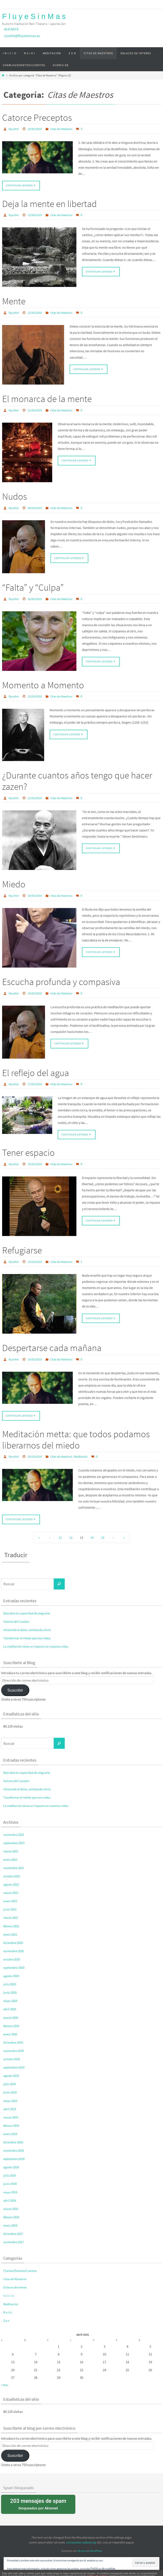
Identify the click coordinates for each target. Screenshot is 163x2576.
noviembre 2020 (15, 1951)
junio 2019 (10, 2092)
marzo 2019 (11, 2117)
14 (92, 1538)
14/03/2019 (37, 1359)
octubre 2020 (12, 1959)
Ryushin (14, 129)
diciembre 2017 (14, 2233)
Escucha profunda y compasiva (61, 982)
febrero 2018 (12, 2217)
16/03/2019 (37, 1164)
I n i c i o (8, 2295)
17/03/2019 (37, 1084)
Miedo (13, 884)
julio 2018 (10, 2175)
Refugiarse (22, 1250)
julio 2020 (10, 1984)
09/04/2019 (37, 508)
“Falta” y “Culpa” (33, 587)
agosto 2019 (12, 2075)
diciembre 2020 (14, 1942)
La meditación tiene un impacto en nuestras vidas (39, 1646)
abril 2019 (10, 2109)
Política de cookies (104, 2568)
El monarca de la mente (47, 399)
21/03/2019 (37, 798)
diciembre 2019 (14, 2042)
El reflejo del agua (35, 1073)
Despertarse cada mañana (51, 1348)
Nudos (14, 496)
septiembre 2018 (15, 2158)
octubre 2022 (12, 1876)
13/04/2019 (37, 215)
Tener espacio (28, 1152)
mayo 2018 (11, 2192)
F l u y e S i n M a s (34, 16)
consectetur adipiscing (81, 2542)
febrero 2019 (12, 2125)
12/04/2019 (37, 312)
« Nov (5, 2384)
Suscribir (15, 1690)
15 (102, 1538)
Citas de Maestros (66, 129)
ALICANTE (11, 29)
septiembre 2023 (15, 1842)
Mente (13, 301)
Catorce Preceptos (37, 117)
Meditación (88, 1456)
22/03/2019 (37, 696)
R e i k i (8, 2312)
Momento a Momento (43, 685)
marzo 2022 (11, 1892)
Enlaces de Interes (16, 2287)
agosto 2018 (12, 2167)
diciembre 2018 (14, 2142)
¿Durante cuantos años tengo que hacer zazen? (77, 780)
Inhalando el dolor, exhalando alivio (29, 1629)
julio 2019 (10, 2083)
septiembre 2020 (15, 1967)
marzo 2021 (11, 1917)
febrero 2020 (12, 2025)
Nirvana (81, 2551)
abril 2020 (10, 2009)
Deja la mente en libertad (49, 204)
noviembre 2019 (15, 2050)
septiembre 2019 (15, 2067)
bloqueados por (38, 2503)
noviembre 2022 (15, 1867)
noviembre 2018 (15, 2150)
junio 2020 (10, 1992)
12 (70, 1538)
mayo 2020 (11, 2000)
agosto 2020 (12, 1975)
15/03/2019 (37, 1261)
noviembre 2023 (15, 1834)
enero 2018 (11, 2225)
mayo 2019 (11, 2100)
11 (60, 1538)
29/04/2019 (37, 129)
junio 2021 (10, 1909)
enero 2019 (11, 2133)
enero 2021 (11, 1934)
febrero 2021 (12, 1926)
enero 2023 (11, 1859)
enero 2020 (11, 2034)
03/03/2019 (37, 1456)
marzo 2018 (11, 2208)
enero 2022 (11, 1901)
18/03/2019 (37, 993)
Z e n (6, 2320)
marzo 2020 (11, 2017)
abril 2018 (10, 2200)
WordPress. (95, 2551)
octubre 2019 (12, 2059)
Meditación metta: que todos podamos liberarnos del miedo (76, 1439)
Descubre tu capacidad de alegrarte (29, 1613)
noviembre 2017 (15, 2242)
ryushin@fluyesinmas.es (22, 35)
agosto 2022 (12, 1884)
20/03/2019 (37, 895)
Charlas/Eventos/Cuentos (22, 2270)
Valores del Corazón (17, 1621)
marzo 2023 (11, 1851)
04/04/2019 (37, 599)
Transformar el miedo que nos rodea (29, 1638)
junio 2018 (10, 2183)
